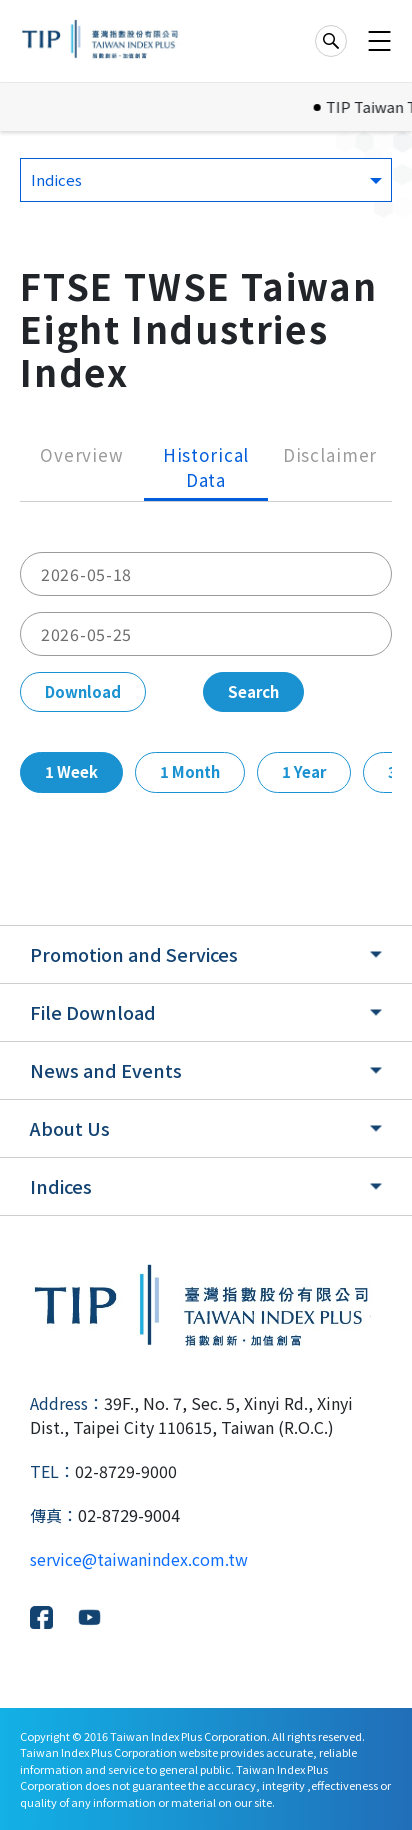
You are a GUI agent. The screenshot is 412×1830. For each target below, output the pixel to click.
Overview (82, 454)
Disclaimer (330, 454)
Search (253, 691)
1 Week (71, 771)
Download (83, 691)
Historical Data (206, 467)
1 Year (304, 771)
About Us (70, 1128)
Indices (61, 1186)
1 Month (190, 771)
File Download (93, 1012)
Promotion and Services (134, 954)
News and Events (106, 1070)
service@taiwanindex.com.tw (139, 1559)
